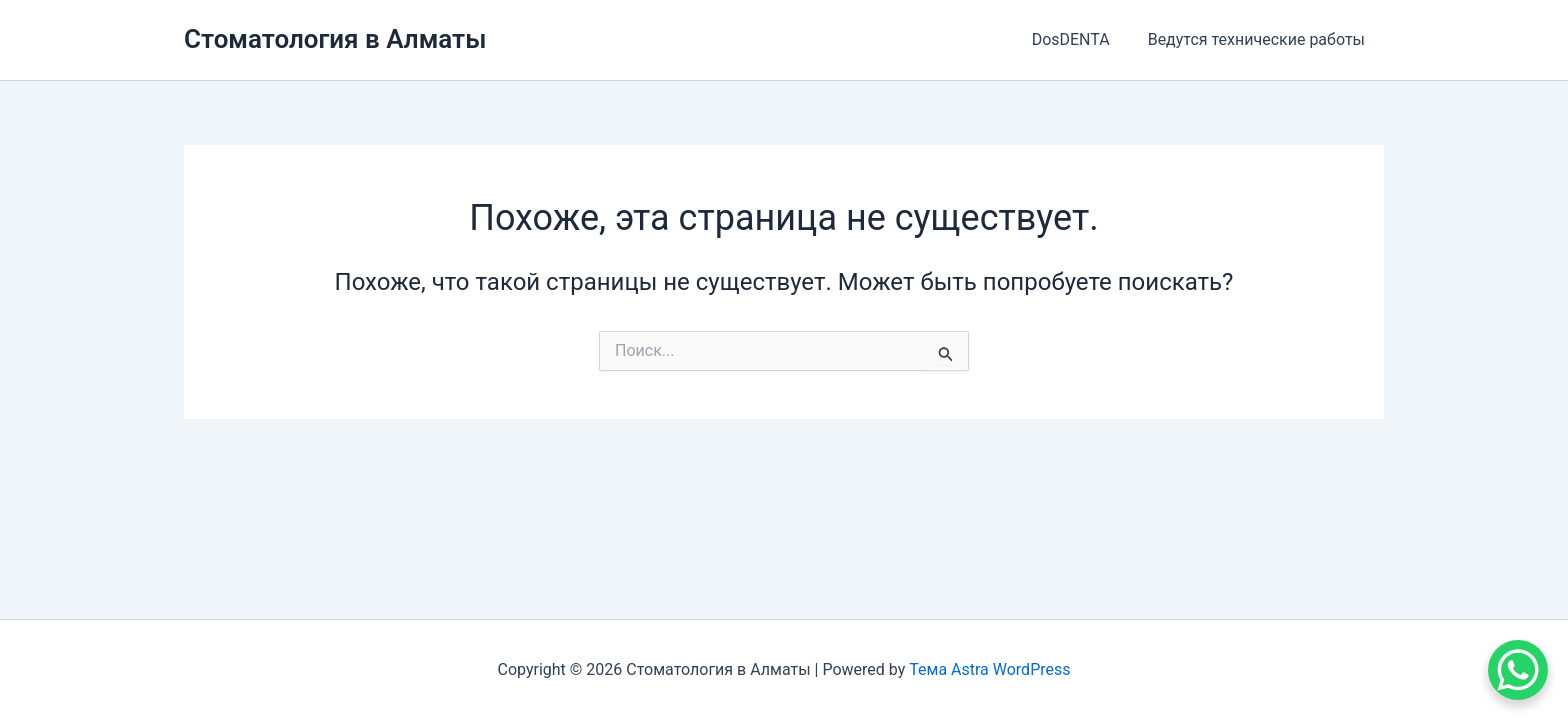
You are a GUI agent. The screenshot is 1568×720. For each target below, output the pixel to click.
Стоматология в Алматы (335, 39)
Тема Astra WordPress (989, 669)
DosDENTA (1080, 39)
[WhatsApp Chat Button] (1518, 670)
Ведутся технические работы (1259, 39)
